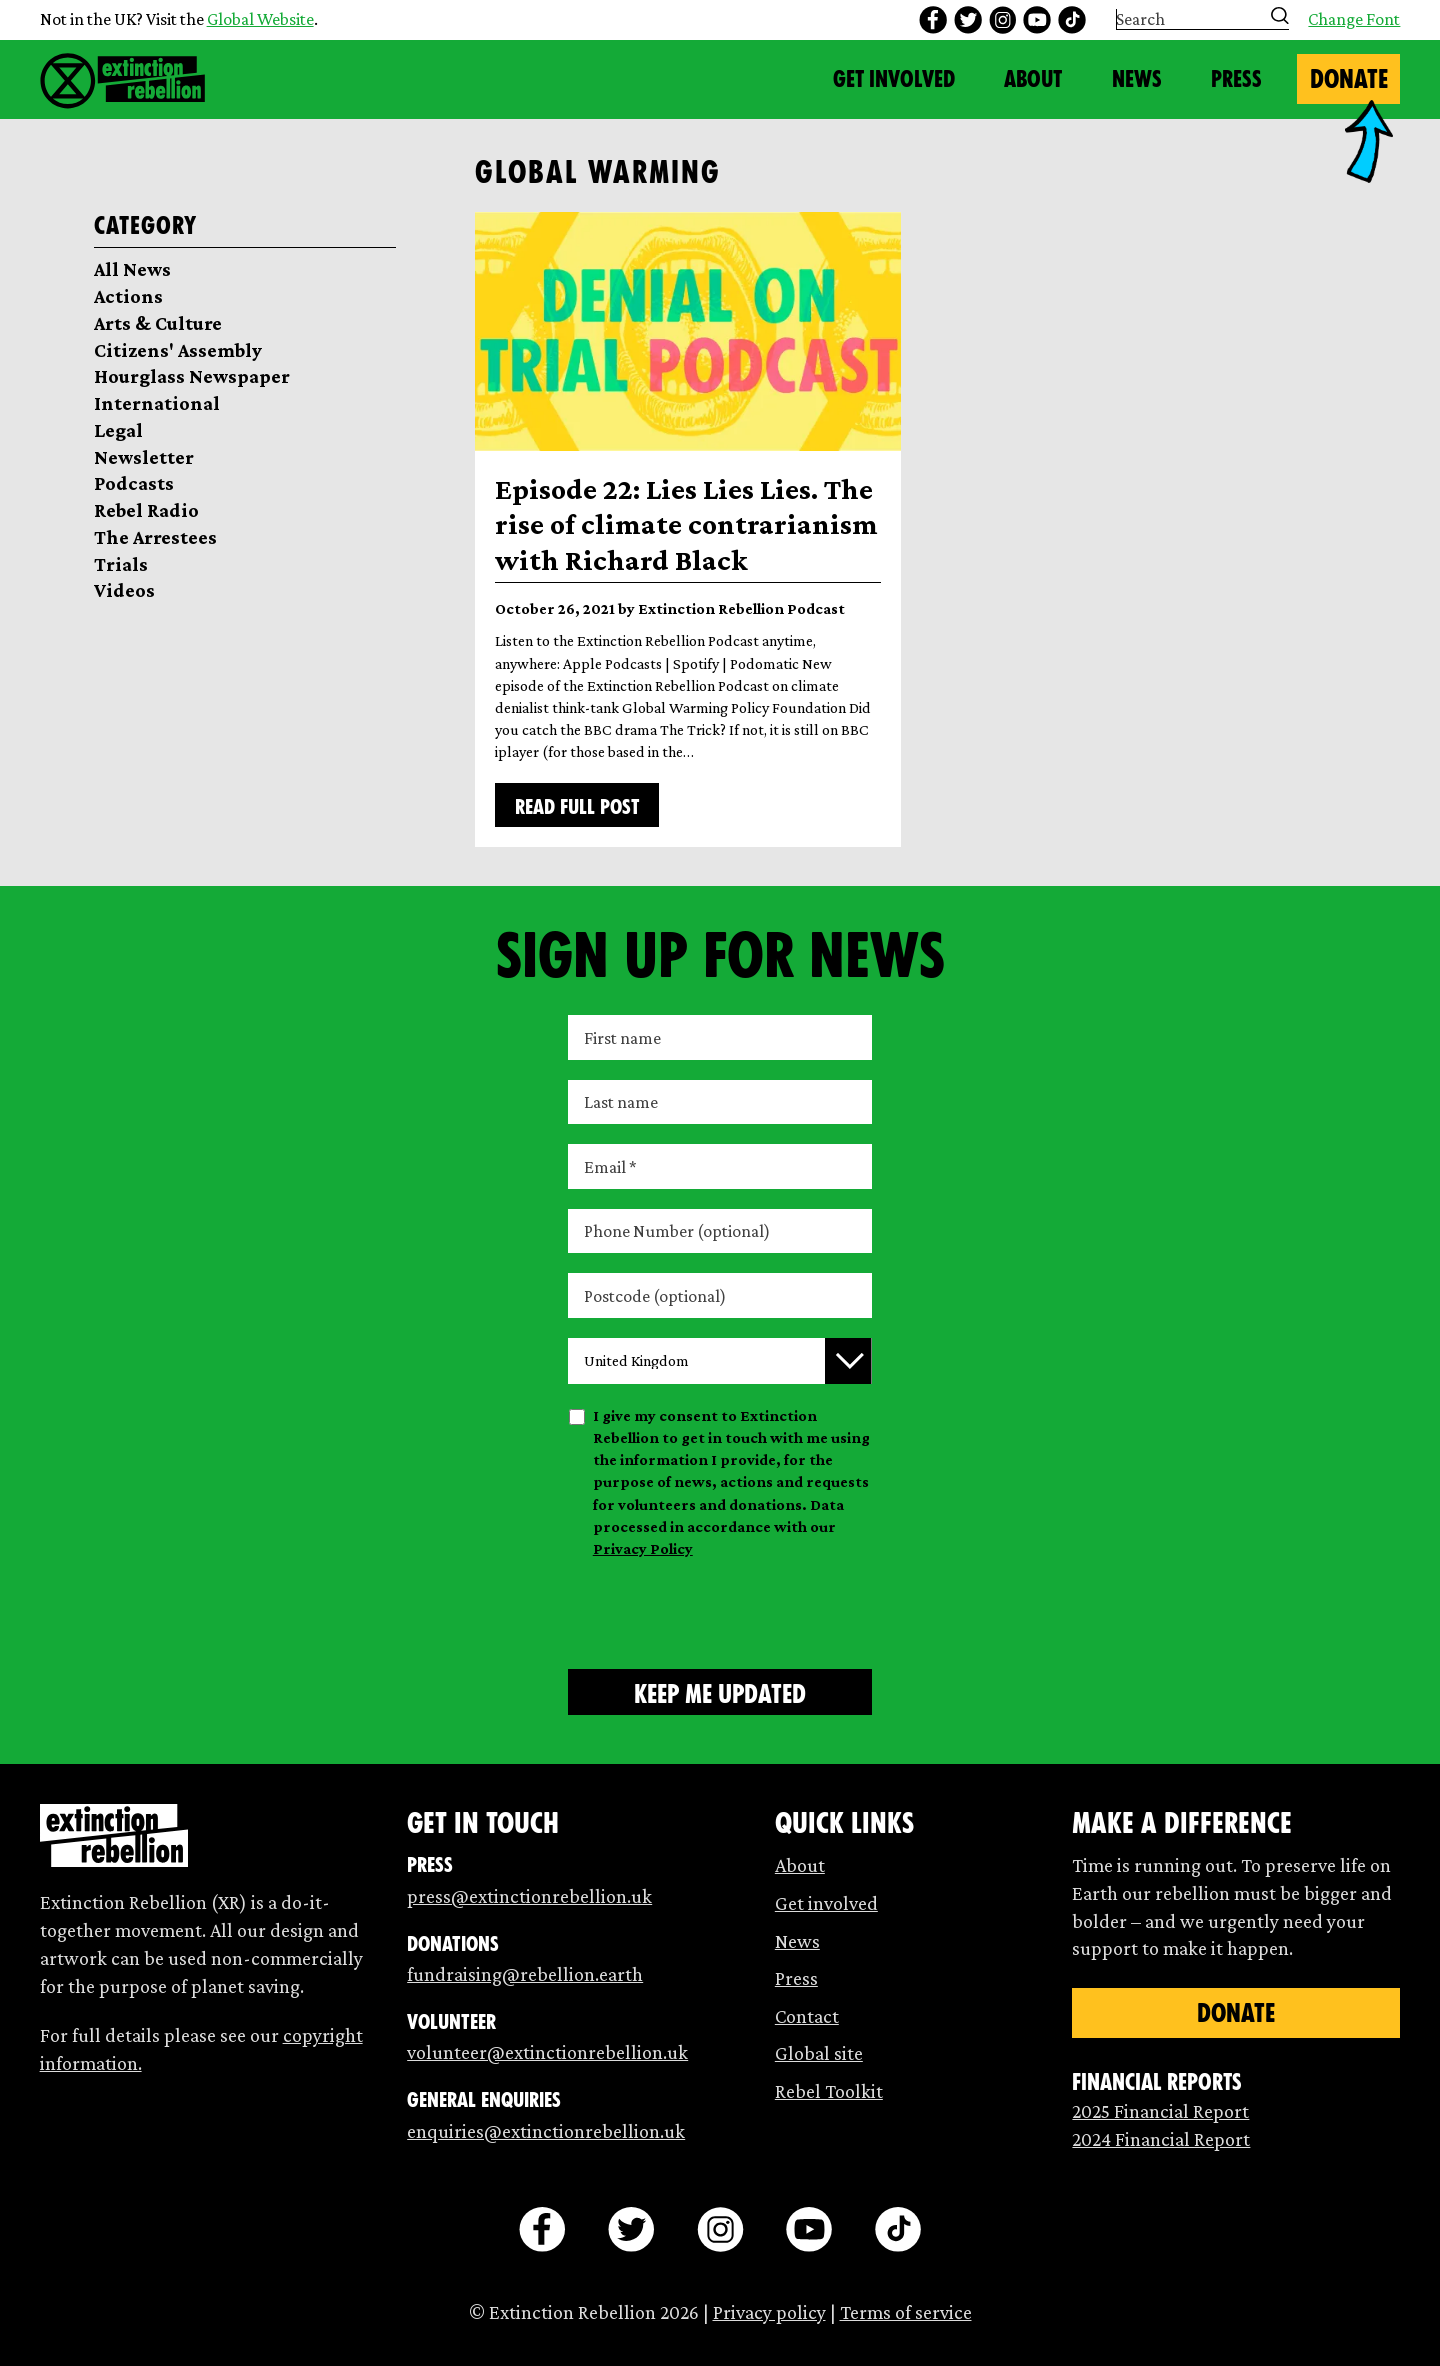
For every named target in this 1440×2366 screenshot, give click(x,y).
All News (132, 269)
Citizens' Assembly (178, 350)
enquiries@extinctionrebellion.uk (546, 2131)
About (1033, 79)
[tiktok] (1072, 20)
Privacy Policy (643, 1548)
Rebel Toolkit (829, 2091)
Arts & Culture (158, 323)
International (157, 403)
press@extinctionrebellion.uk (529, 1896)
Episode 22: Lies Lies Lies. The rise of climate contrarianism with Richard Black (686, 524)
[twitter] (968, 20)
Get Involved (894, 79)
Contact (807, 2016)
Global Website (260, 19)
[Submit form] (720, 1692)
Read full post (577, 807)
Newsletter (144, 457)
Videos (124, 590)
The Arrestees (155, 537)
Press (1236, 79)
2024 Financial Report (1161, 2139)
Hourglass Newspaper (192, 376)
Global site (819, 2053)
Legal (118, 430)
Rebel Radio (146, 510)
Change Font (1354, 20)
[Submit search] (1280, 16)
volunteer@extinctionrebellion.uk (547, 2052)
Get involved (826, 1903)
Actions (128, 296)
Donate (1349, 79)
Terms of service (906, 2312)
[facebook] (933, 20)
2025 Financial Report (1160, 2111)
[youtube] (1037, 20)
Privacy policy (769, 2312)
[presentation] (720, 1610)
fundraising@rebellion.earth (525, 1974)
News (1137, 79)
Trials (121, 564)
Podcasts (134, 483)
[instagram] (1003, 20)
